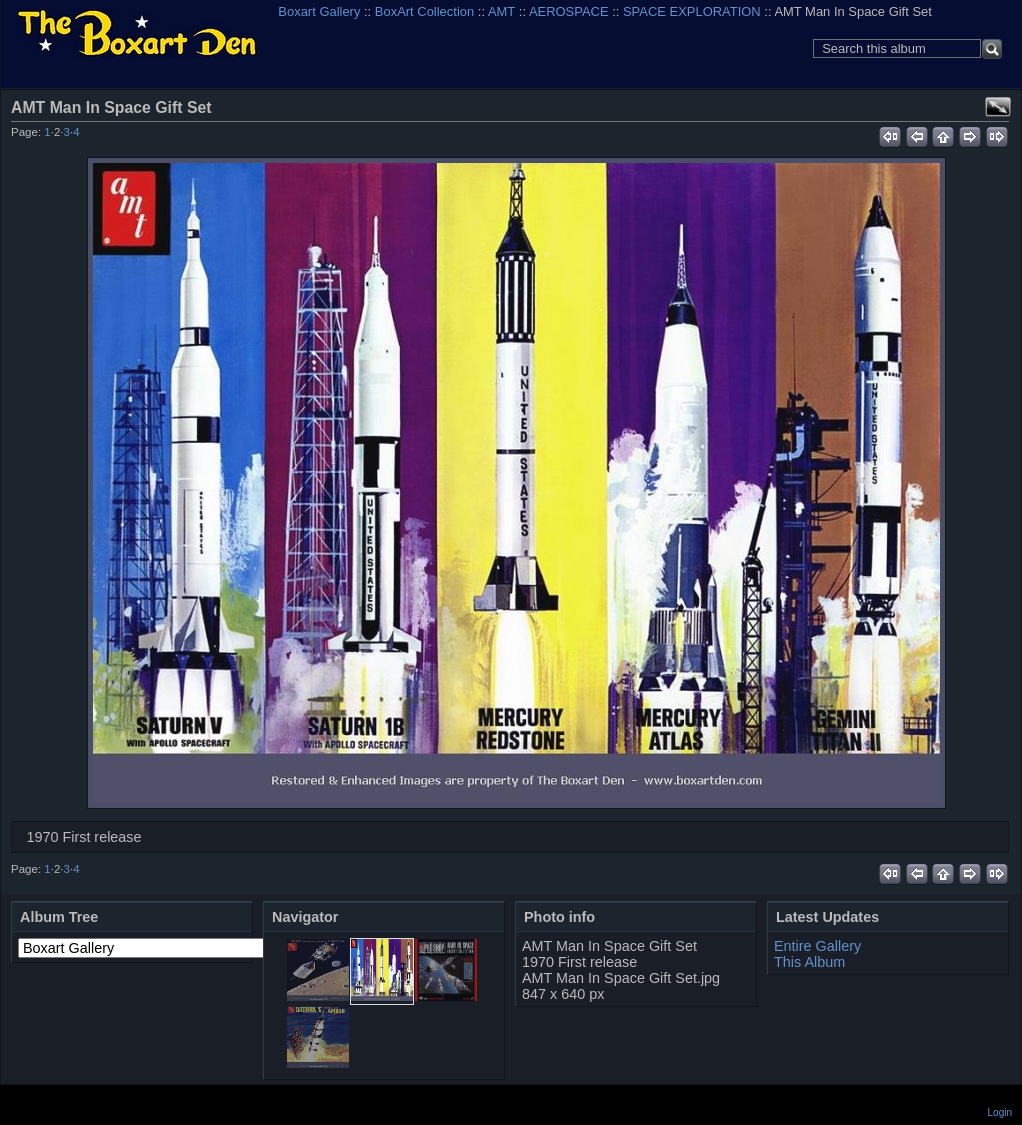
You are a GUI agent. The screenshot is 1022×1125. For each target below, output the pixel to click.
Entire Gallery (817, 946)
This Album (809, 962)
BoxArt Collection (424, 11)
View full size (998, 107)
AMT (501, 11)
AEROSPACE (569, 11)
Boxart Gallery (319, 11)
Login (1000, 1112)
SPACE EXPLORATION (692, 11)
